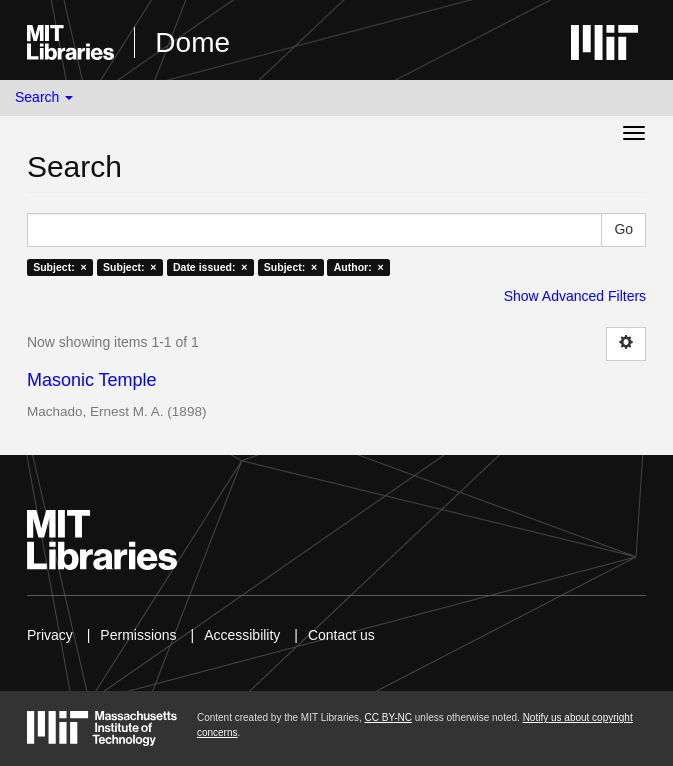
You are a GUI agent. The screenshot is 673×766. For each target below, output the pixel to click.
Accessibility (242, 635)
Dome (192, 42)
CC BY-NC (388, 717)
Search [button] (44, 97)
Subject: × (59, 267)
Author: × (359, 267)
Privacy (50, 635)
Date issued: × (210, 267)
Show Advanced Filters (575, 296)
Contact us (341, 635)
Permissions (138, 635)
